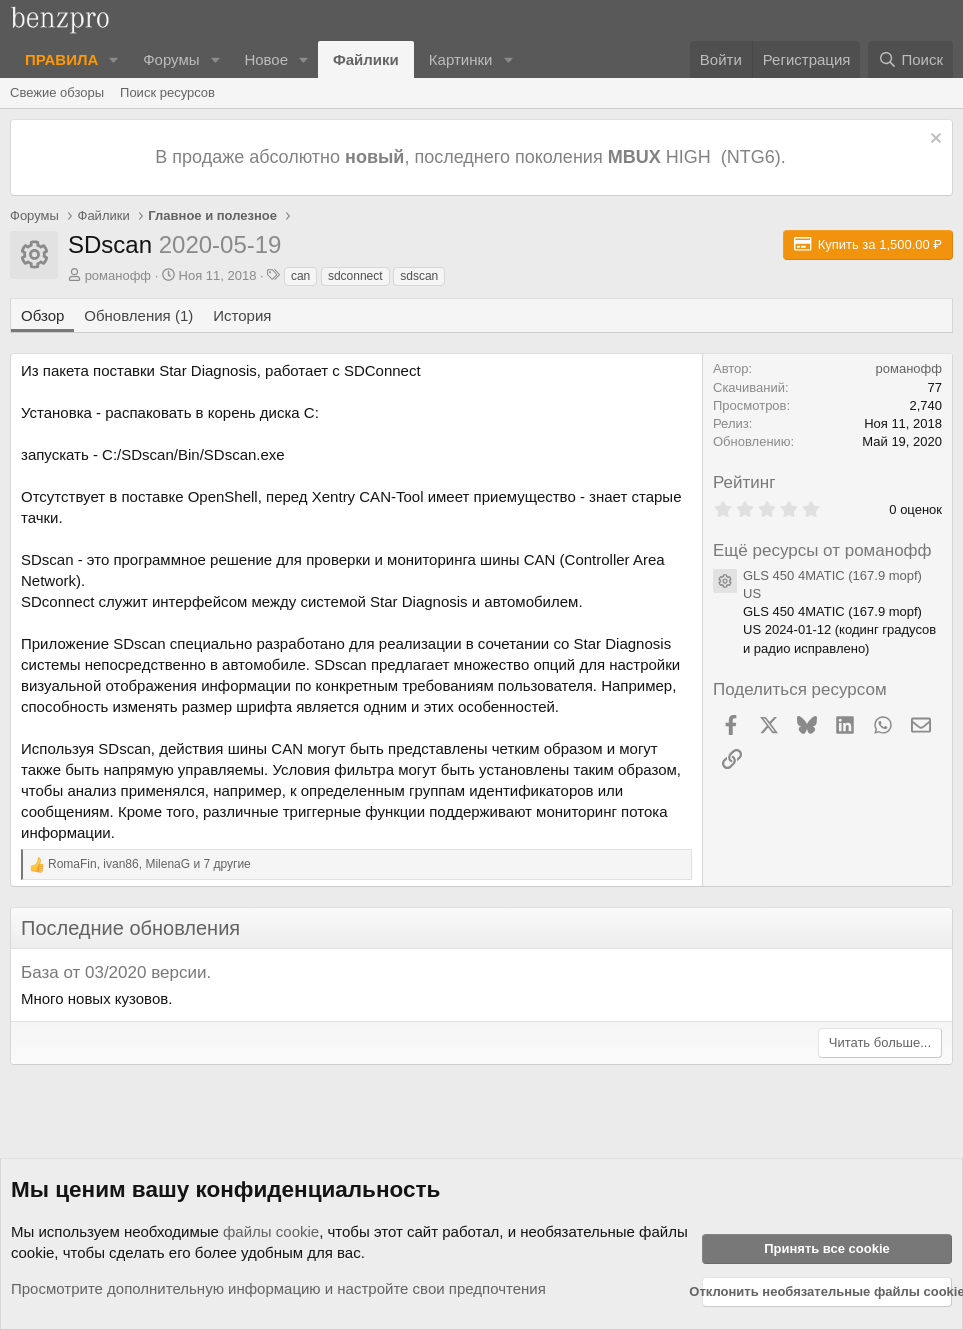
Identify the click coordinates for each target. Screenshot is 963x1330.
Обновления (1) (138, 315)
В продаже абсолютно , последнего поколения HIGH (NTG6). (472, 157)
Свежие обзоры (57, 92)
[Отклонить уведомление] (933, 140)
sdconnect (355, 276)
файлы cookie (271, 1231)
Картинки (461, 59)
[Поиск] (910, 59)
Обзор (42, 315)
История (242, 315)
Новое (266, 59)
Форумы (171, 59)
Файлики (366, 59)
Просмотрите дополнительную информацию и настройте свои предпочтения (278, 1288)
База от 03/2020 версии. (116, 972)
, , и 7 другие (149, 864)
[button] (114, 59)
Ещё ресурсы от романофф (822, 550)
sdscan (419, 276)
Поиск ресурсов (167, 92)
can (300, 276)
